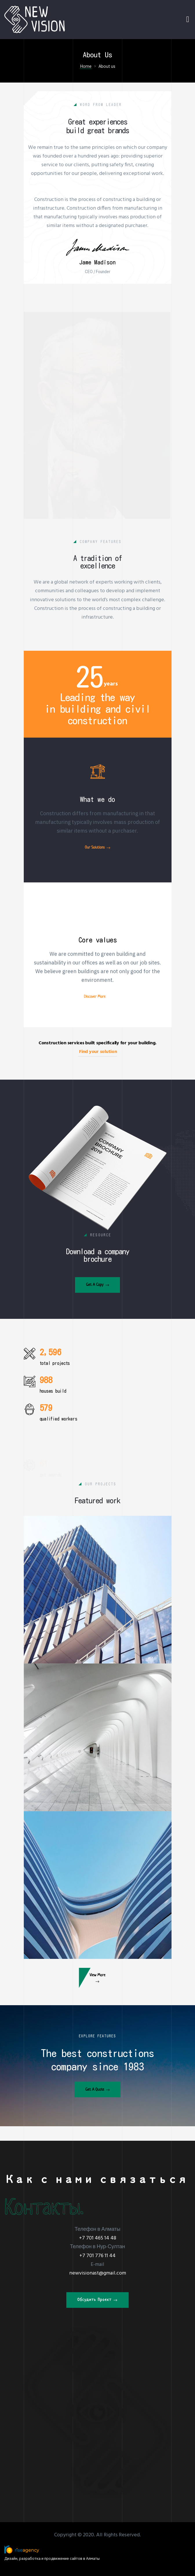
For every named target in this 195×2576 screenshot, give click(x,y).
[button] (97, 1312)
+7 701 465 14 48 (97, 2238)
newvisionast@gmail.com (97, 2273)
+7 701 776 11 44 (97, 2256)
